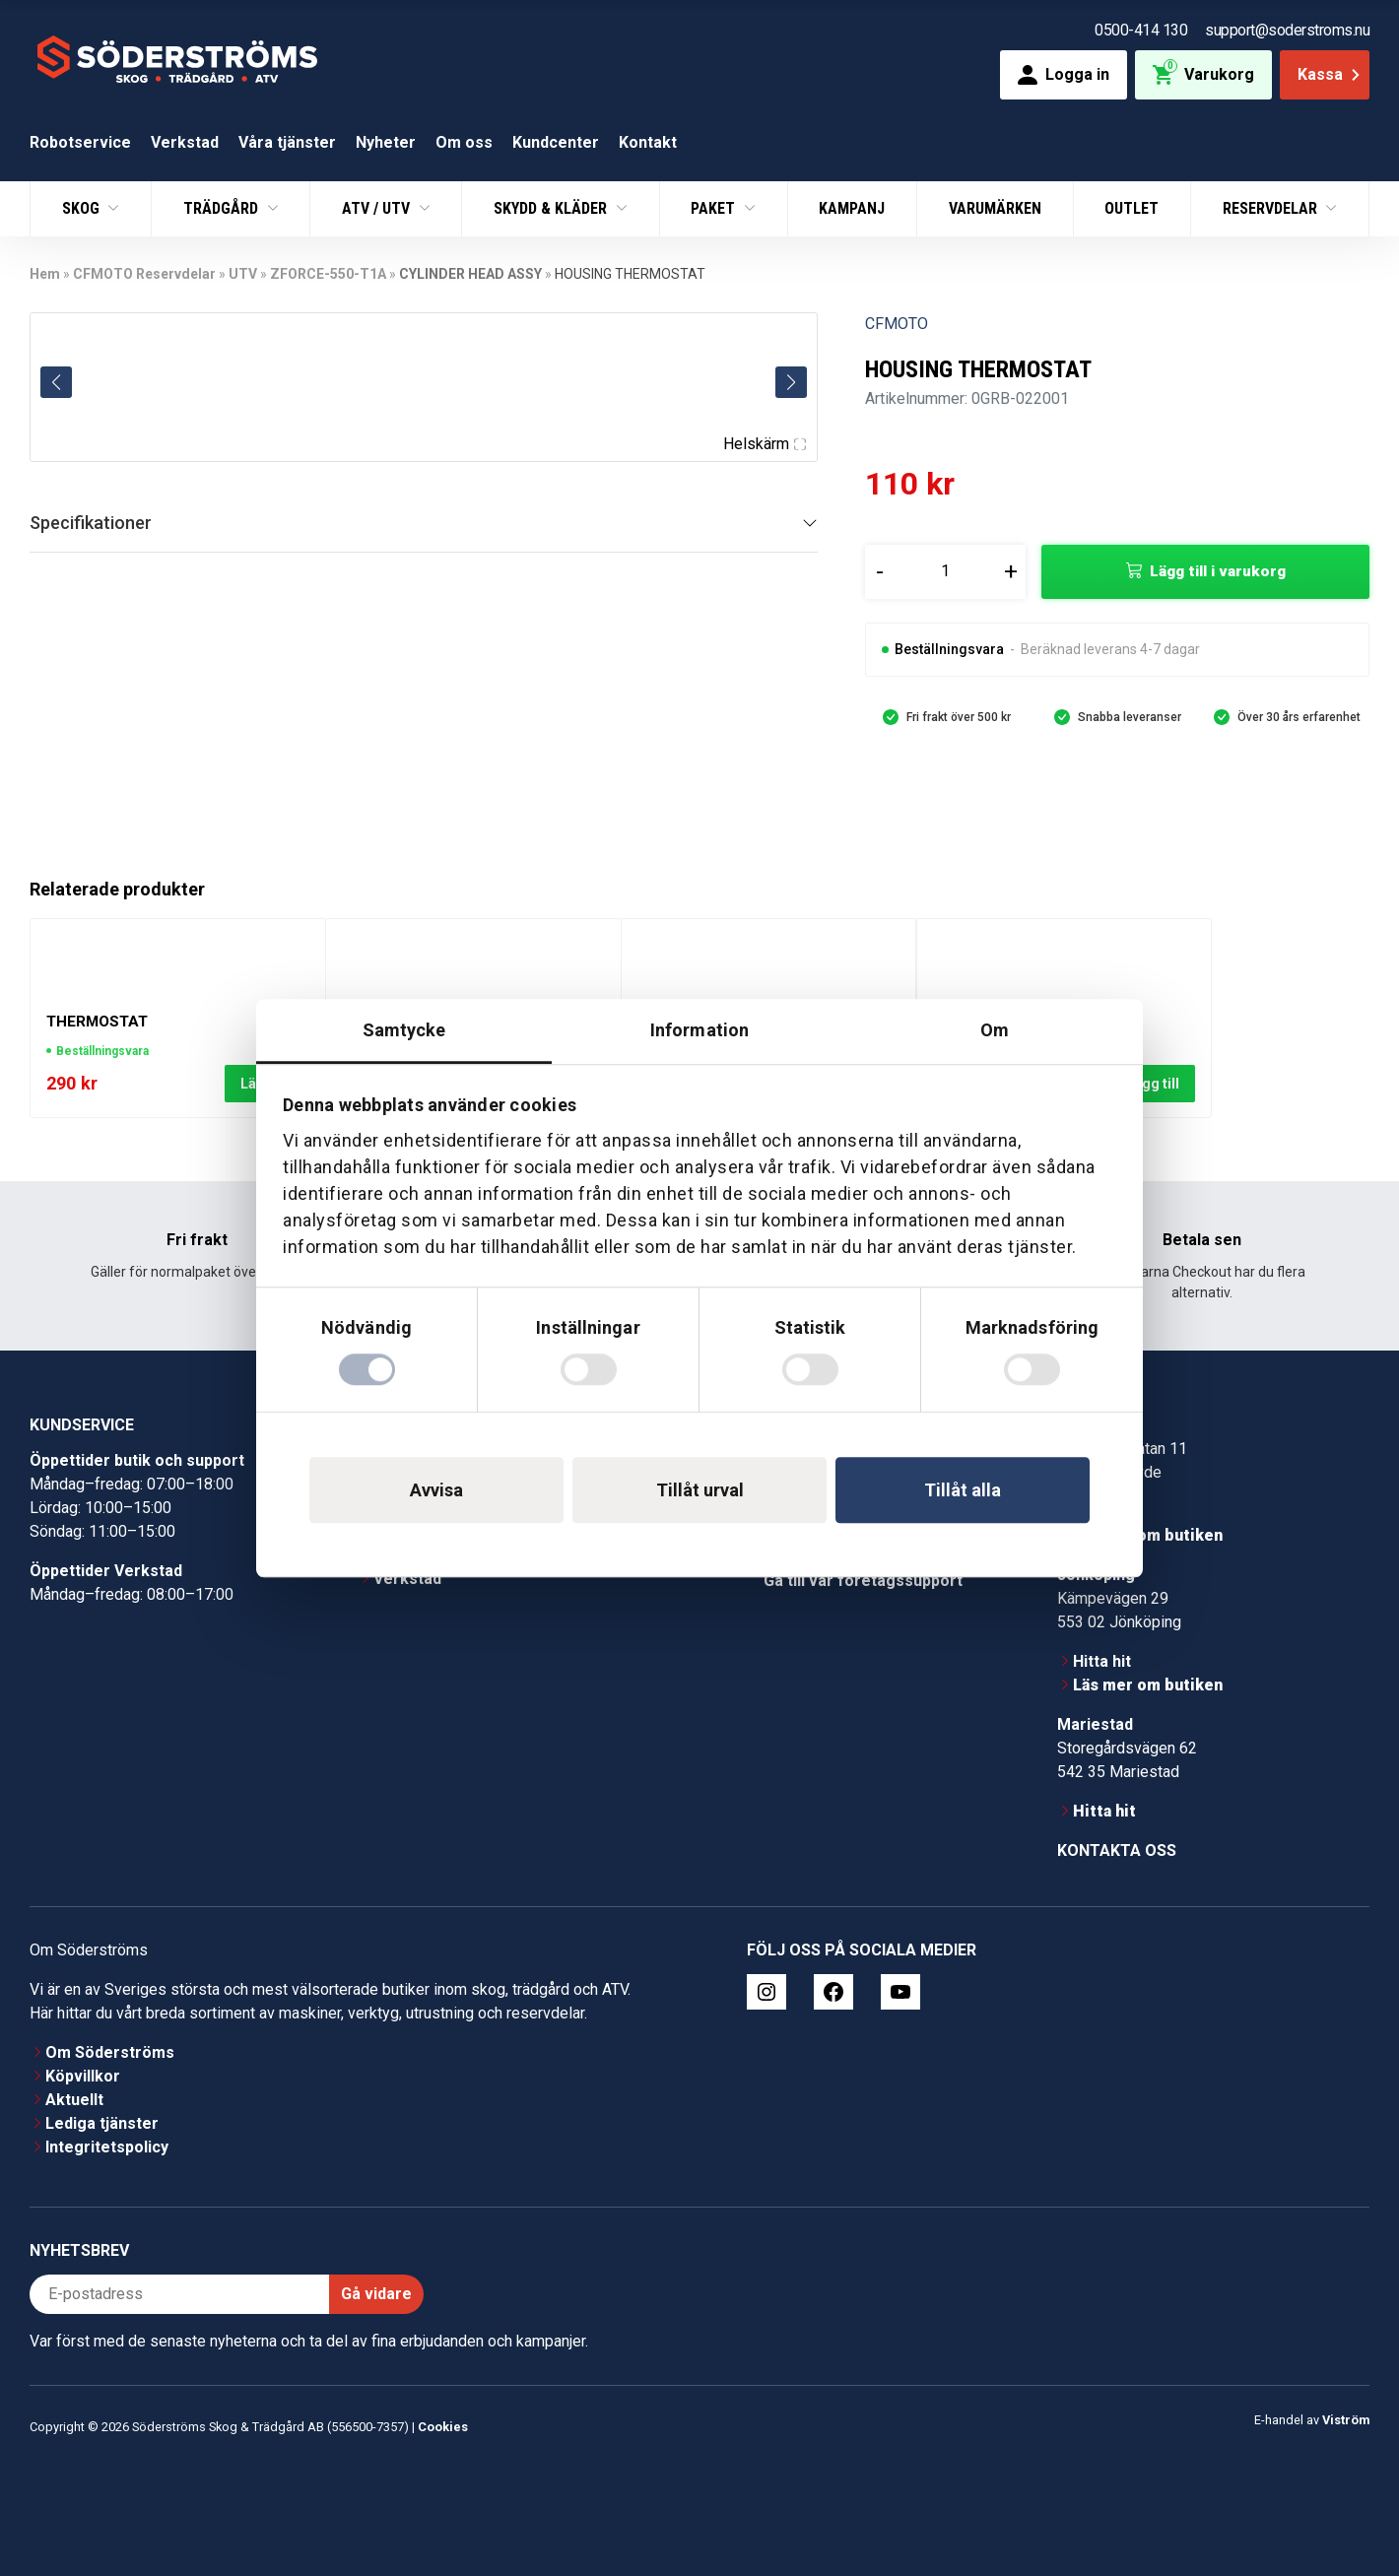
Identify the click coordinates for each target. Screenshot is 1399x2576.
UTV (243, 274)
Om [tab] (994, 1030)
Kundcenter (555, 142)
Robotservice (80, 142)
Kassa (1331, 74)
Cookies (443, 2426)
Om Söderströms (109, 2052)
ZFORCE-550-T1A (328, 274)
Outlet (1131, 208)
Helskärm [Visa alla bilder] (764, 443)
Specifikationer (91, 522)
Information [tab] (699, 1030)
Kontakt (648, 142)
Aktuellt (74, 2099)
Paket (715, 208)
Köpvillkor (82, 2076)
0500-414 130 (1141, 30)
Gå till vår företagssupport (863, 1580)
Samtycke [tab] (404, 1030)
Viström (1345, 2419)
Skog (82, 208)
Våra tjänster (287, 142)
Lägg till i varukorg (1218, 571)
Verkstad (185, 142)
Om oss (464, 142)
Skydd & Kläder (552, 208)
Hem (45, 274)
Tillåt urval (700, 1490)
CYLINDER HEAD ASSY (470, 274)
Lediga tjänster (102, 2123)
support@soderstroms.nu (1287, 30)
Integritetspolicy (106, 2147)
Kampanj (852, 208)
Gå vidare (376, 2293)
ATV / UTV (378, 208)
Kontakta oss (1116, 1850)
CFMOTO (896, 323)
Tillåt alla (962, 1490)
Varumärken (995, 208)
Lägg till (1152, 1082)
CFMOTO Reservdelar (144, 274)
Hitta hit (1102, 1661)
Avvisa (436, 1490)
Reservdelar (1272, 208)
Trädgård (222, 208)
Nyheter (386, 142)
